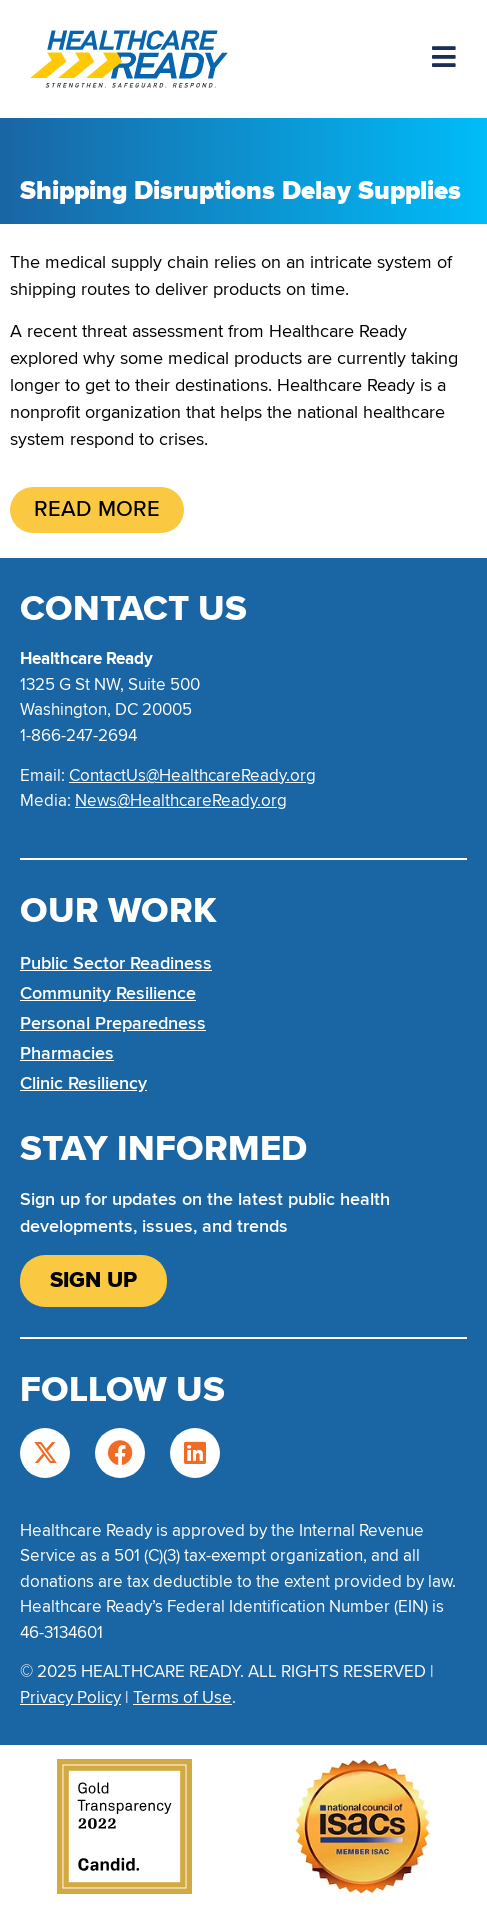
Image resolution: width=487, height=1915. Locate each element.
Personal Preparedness (113, 1023)
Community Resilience (108, 993)
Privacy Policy (70, 1697)
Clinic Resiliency (83, 1083)
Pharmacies (67, 1053)
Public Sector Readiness (116, 963)
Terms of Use (182, 1697)
